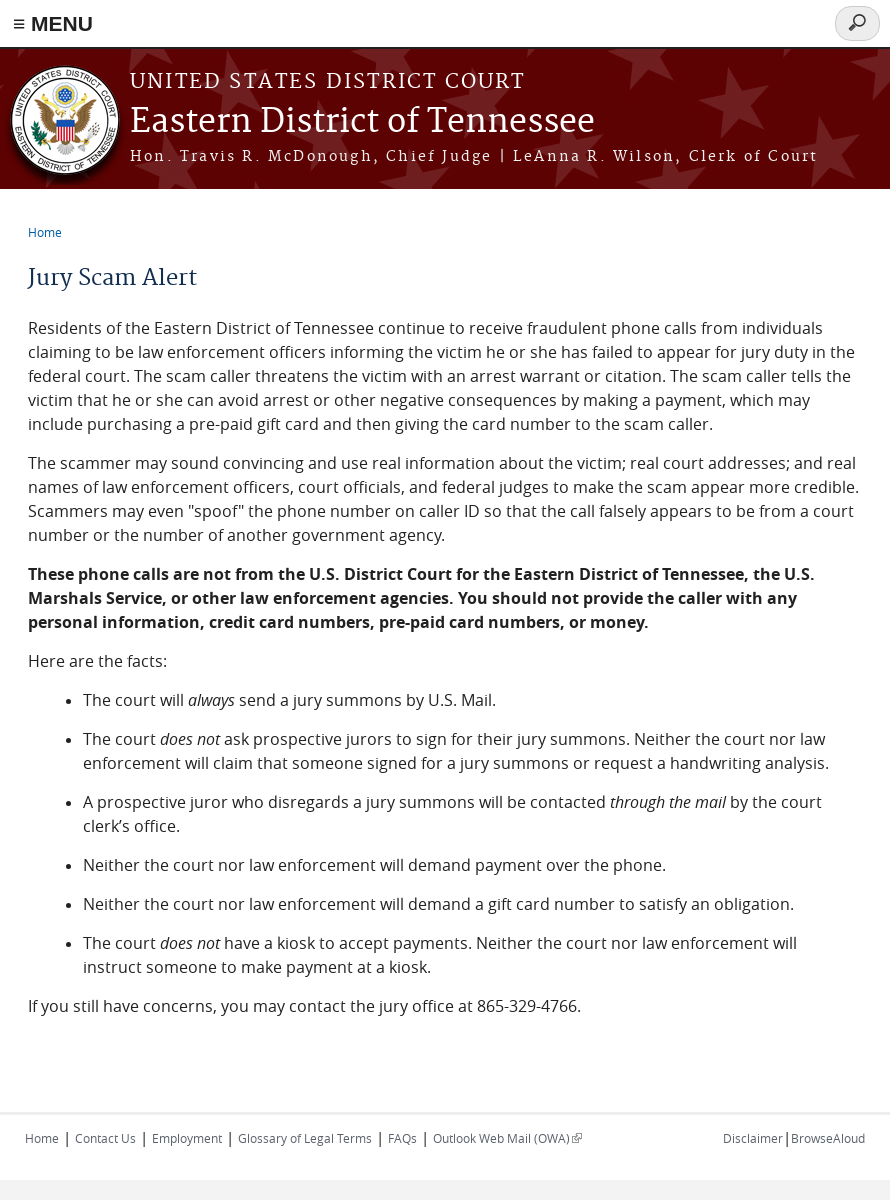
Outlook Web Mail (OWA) (507, 1138)
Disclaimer (753, 1138)
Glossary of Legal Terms (305, 1138)
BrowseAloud (828, 1138)
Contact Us (105, 1138)
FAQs (402, 1138)
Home (45, 232)
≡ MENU (53, 23)
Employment (187, 1138)
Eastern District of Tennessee (362, 122)
